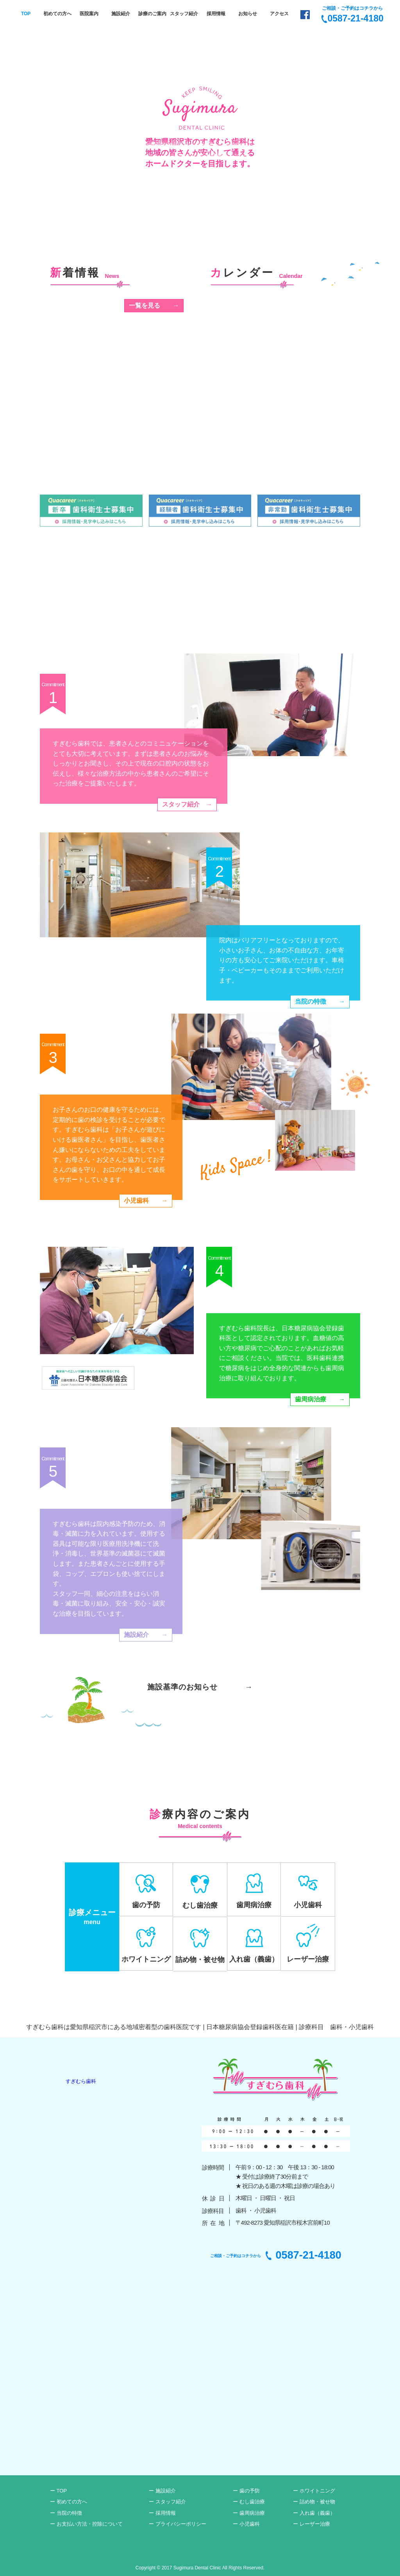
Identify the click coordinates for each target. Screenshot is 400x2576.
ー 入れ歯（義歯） (314, 2513)
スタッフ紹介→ (187, 804)
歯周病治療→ (320, 1399)
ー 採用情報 (162, 2513)
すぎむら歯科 (81, 2081)
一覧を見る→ (154, 305)
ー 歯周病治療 (249, 2513)
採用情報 (216, 13)
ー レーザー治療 (311, 2524)
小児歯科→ (146, 1200)
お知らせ (247, 13)
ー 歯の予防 (246, 2491)
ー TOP (58, 2491)
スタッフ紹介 (184, 13)
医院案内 (89, 13)
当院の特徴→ (320, 1001)
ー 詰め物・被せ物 (314, 2502)
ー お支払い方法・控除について (86, 2524)
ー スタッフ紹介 (167, 2502)
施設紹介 (120, 13)
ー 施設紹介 (162, 2491)
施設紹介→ (146, 1634)
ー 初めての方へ (68, 2502)
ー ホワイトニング (314, 2491)
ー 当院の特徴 (66, 2513)
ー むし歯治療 (249, 2502)
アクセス (279, 13)
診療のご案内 (152, 13)
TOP (25, 13)
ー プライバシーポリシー (177, 2524)
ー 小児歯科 (246, 2524)
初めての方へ (57, 13)
